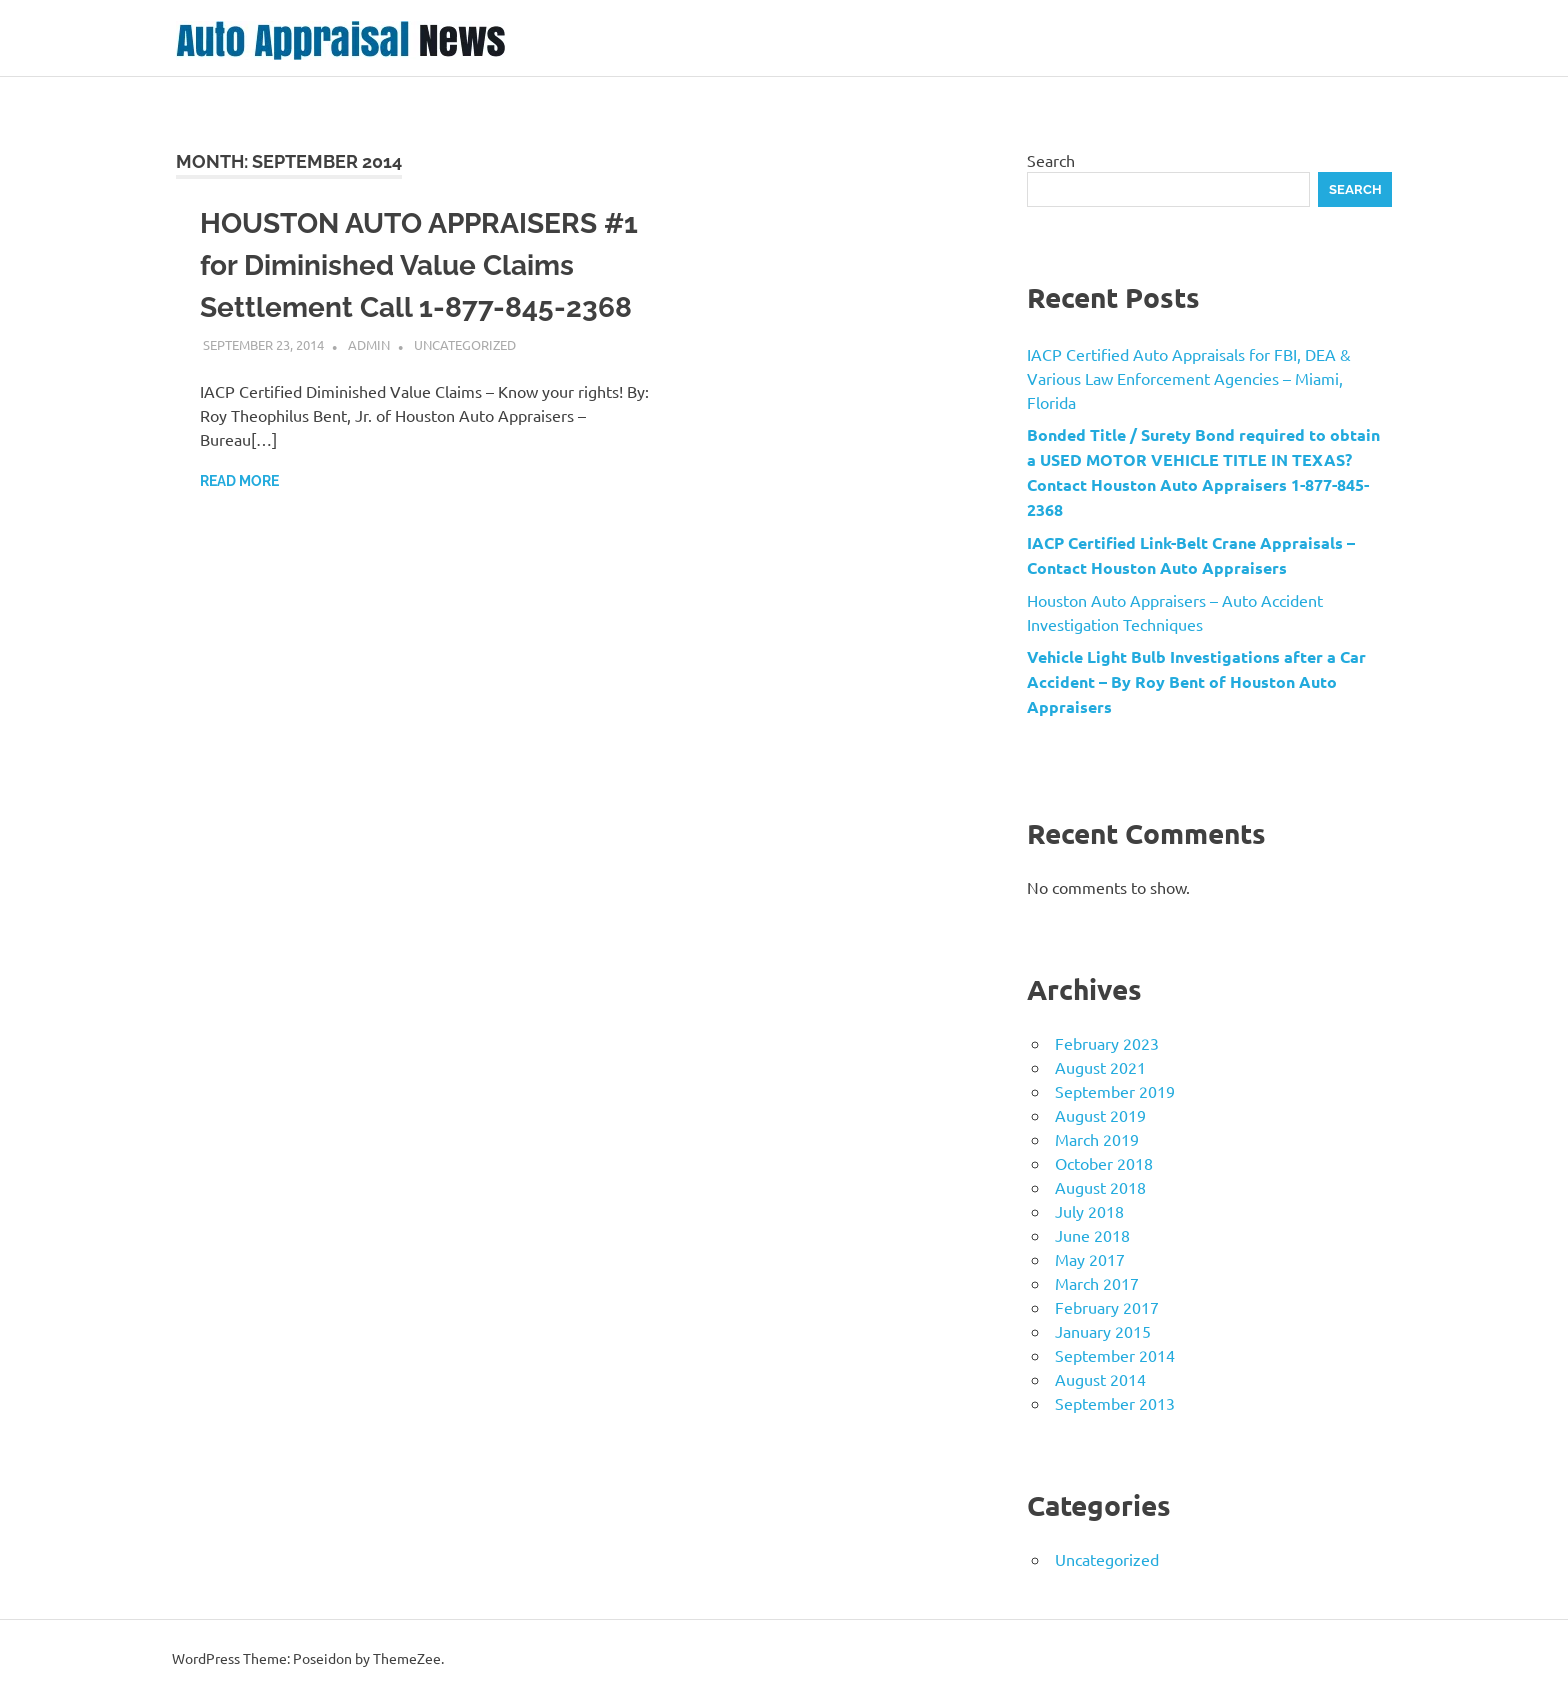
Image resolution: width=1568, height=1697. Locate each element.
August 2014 (1100, 1379)
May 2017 (1090, 1259)
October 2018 (1104, 1163)
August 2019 (1100, 1115)
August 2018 (1100, 1187)
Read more (239, 481)
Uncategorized (465, 344)
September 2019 (1115, 1091)
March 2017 (1097, 1283)
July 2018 (1089, 1211)
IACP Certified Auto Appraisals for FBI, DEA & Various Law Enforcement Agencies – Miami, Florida (1189, 378)
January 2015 (1103, 1331)
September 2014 (1115, 1355)
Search (1051, 160)
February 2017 (1107, 1307)
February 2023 (1107, 1043)
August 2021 (1100, 1067)
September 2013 (1115, 1403)
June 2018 (1092, 1235)
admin (369, 344)
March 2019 (1097, 1139)
